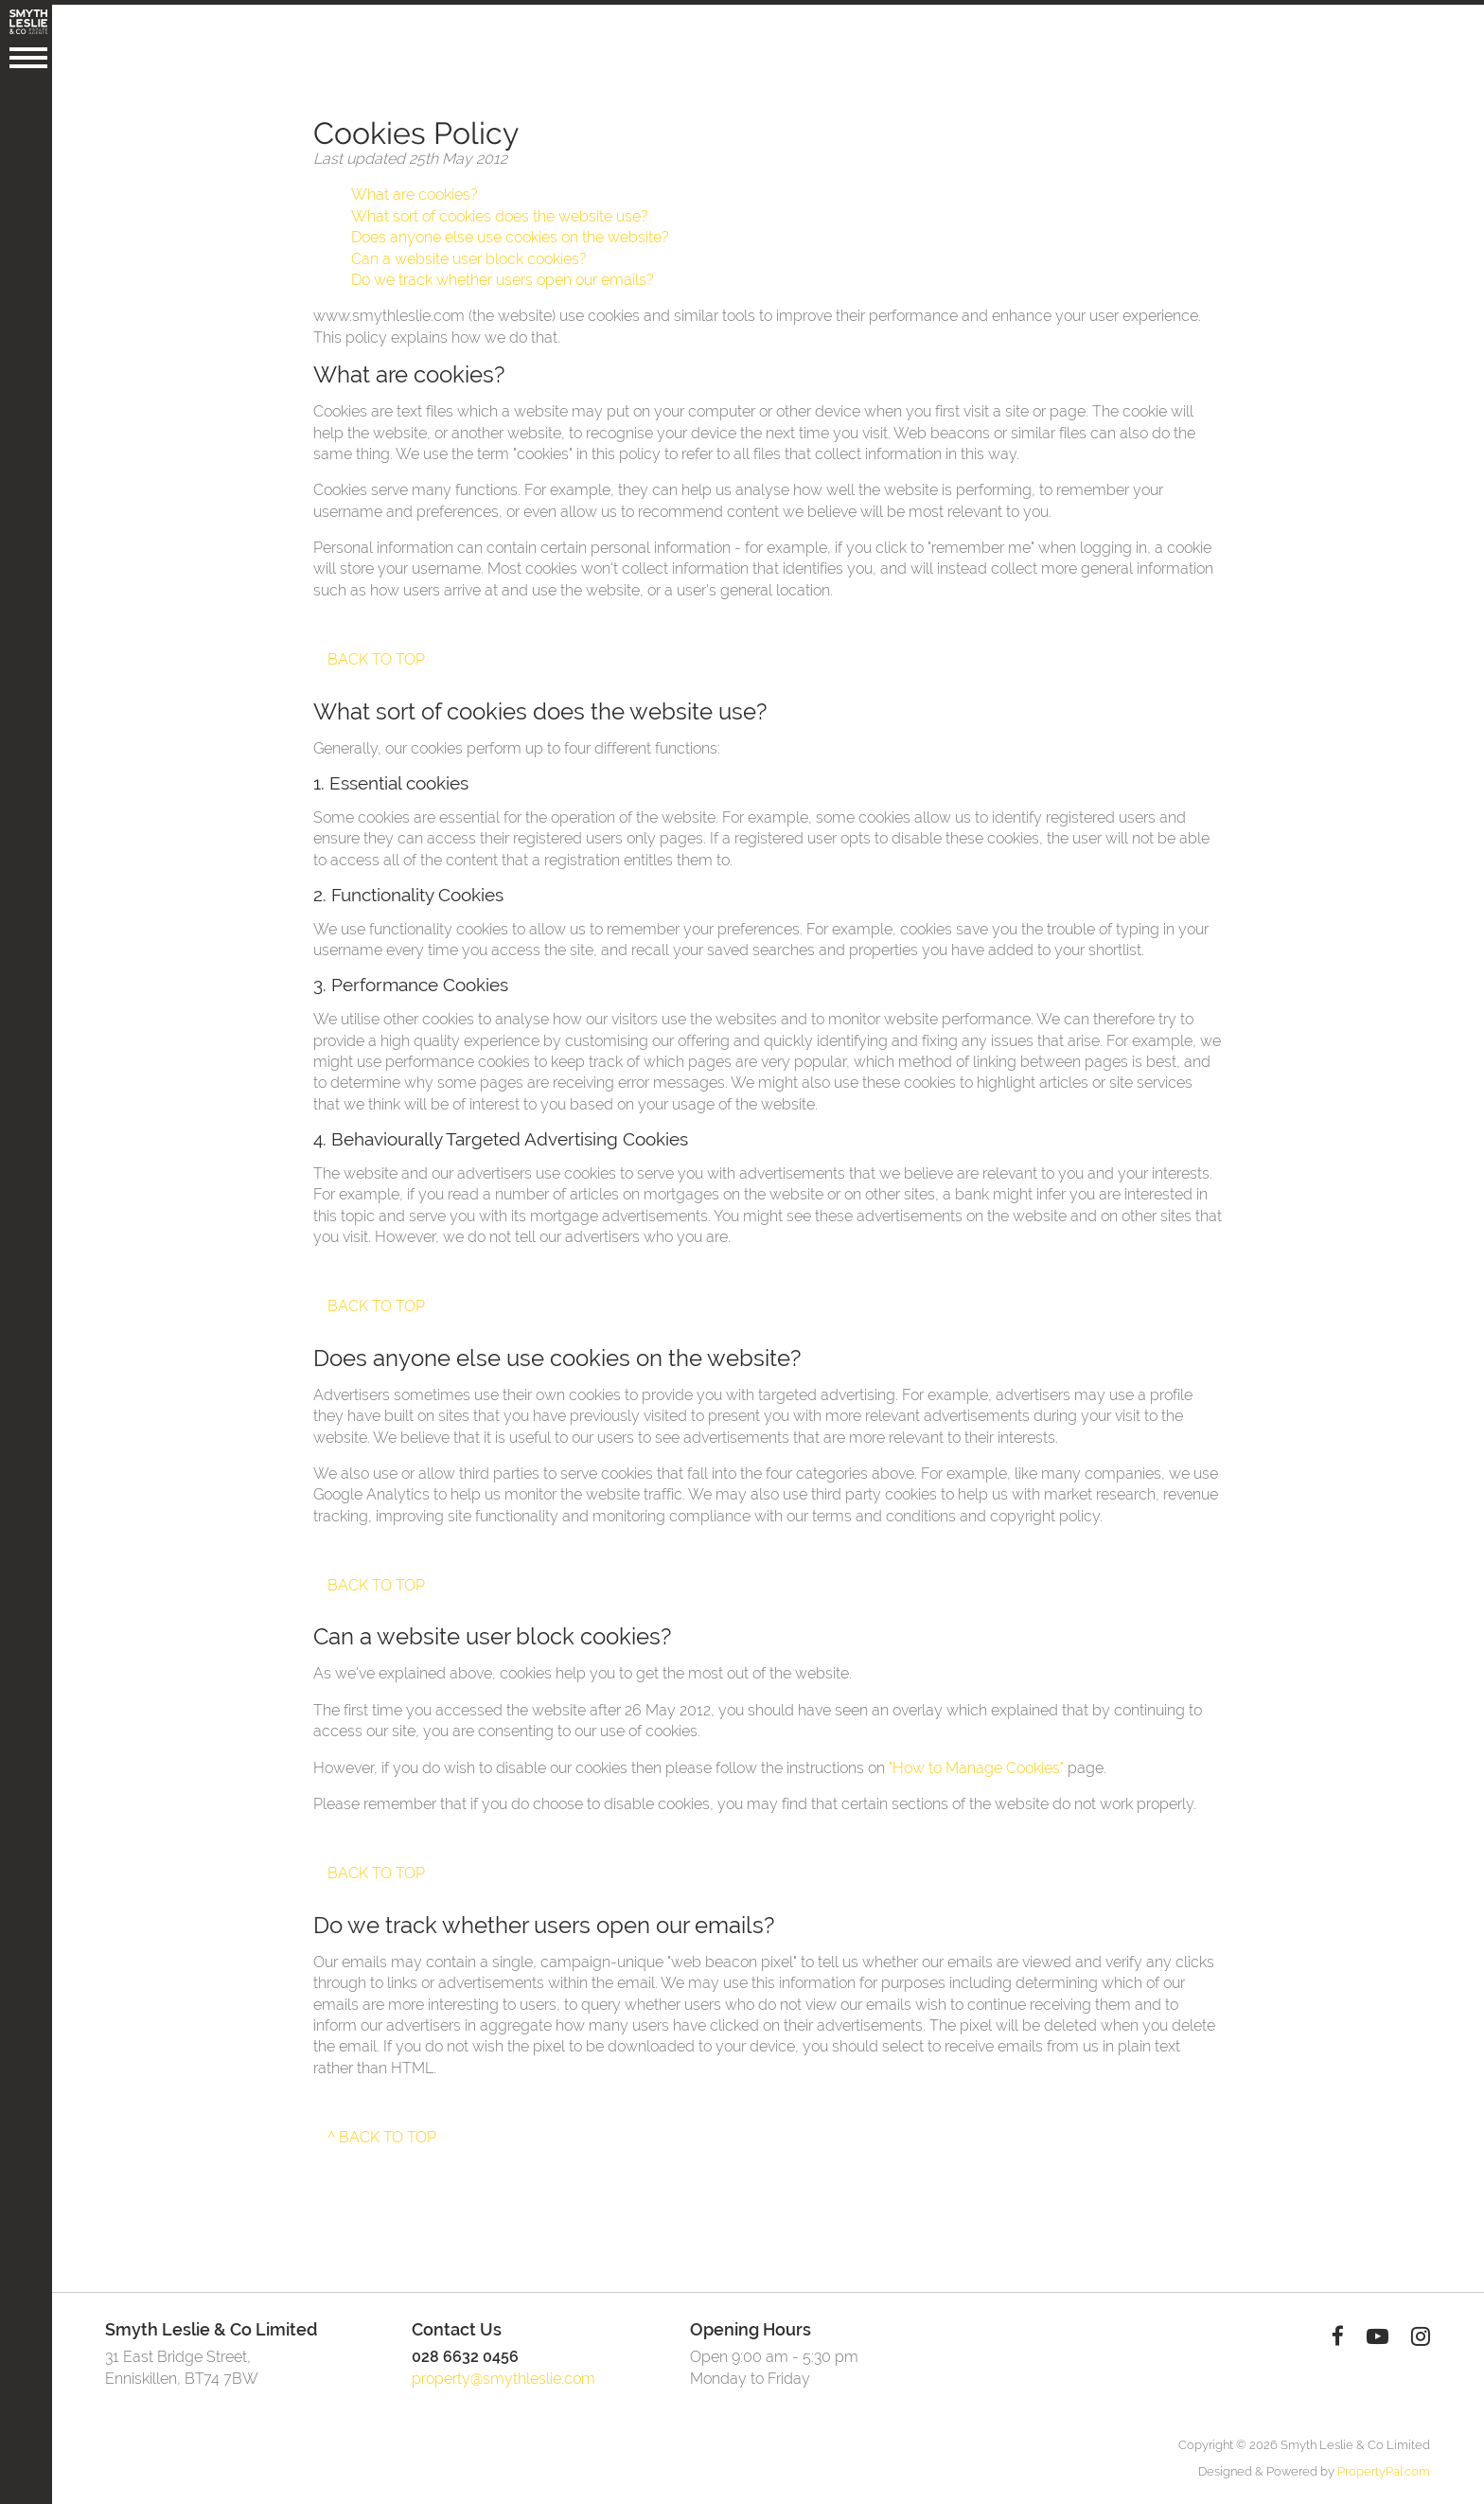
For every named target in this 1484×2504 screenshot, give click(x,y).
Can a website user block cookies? (472, 254)
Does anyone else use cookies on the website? (513, 232)
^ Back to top (384, 2132)
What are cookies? (417, 190)
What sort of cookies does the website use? (502, 212)
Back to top (379, 655)
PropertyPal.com (1386, 2467)
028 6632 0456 (468, 2352)
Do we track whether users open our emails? (505, 275)
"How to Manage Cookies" (979, 1763)
